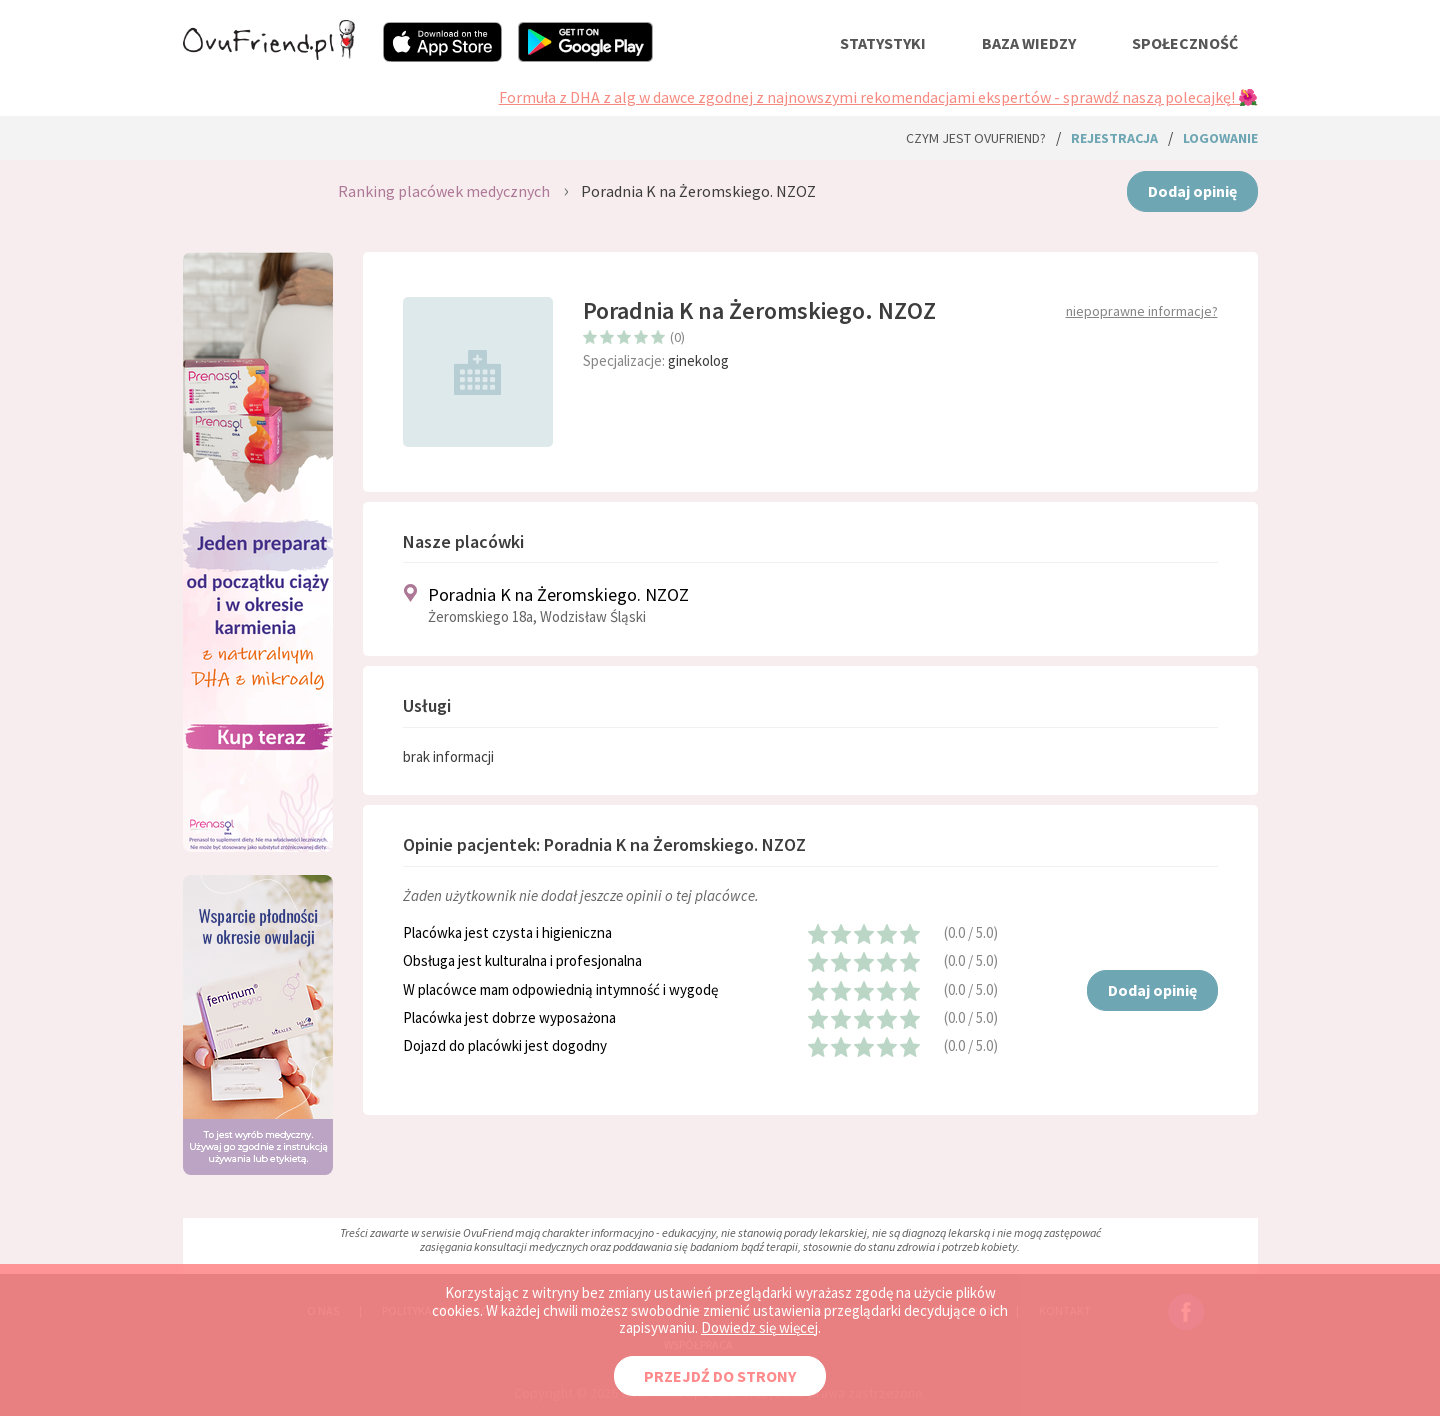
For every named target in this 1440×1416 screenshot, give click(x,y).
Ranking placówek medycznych (444, 191)
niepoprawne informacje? (1142, 311)
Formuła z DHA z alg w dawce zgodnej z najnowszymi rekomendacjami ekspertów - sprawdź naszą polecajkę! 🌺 (878, 97)
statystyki (883, 43)
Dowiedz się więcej (759, 1327)
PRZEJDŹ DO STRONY (720, 1376)
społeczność (1185, 43)
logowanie (1220, 138)
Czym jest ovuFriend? (976, 138)
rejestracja (1114, 138)
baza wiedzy (1029, 43)
